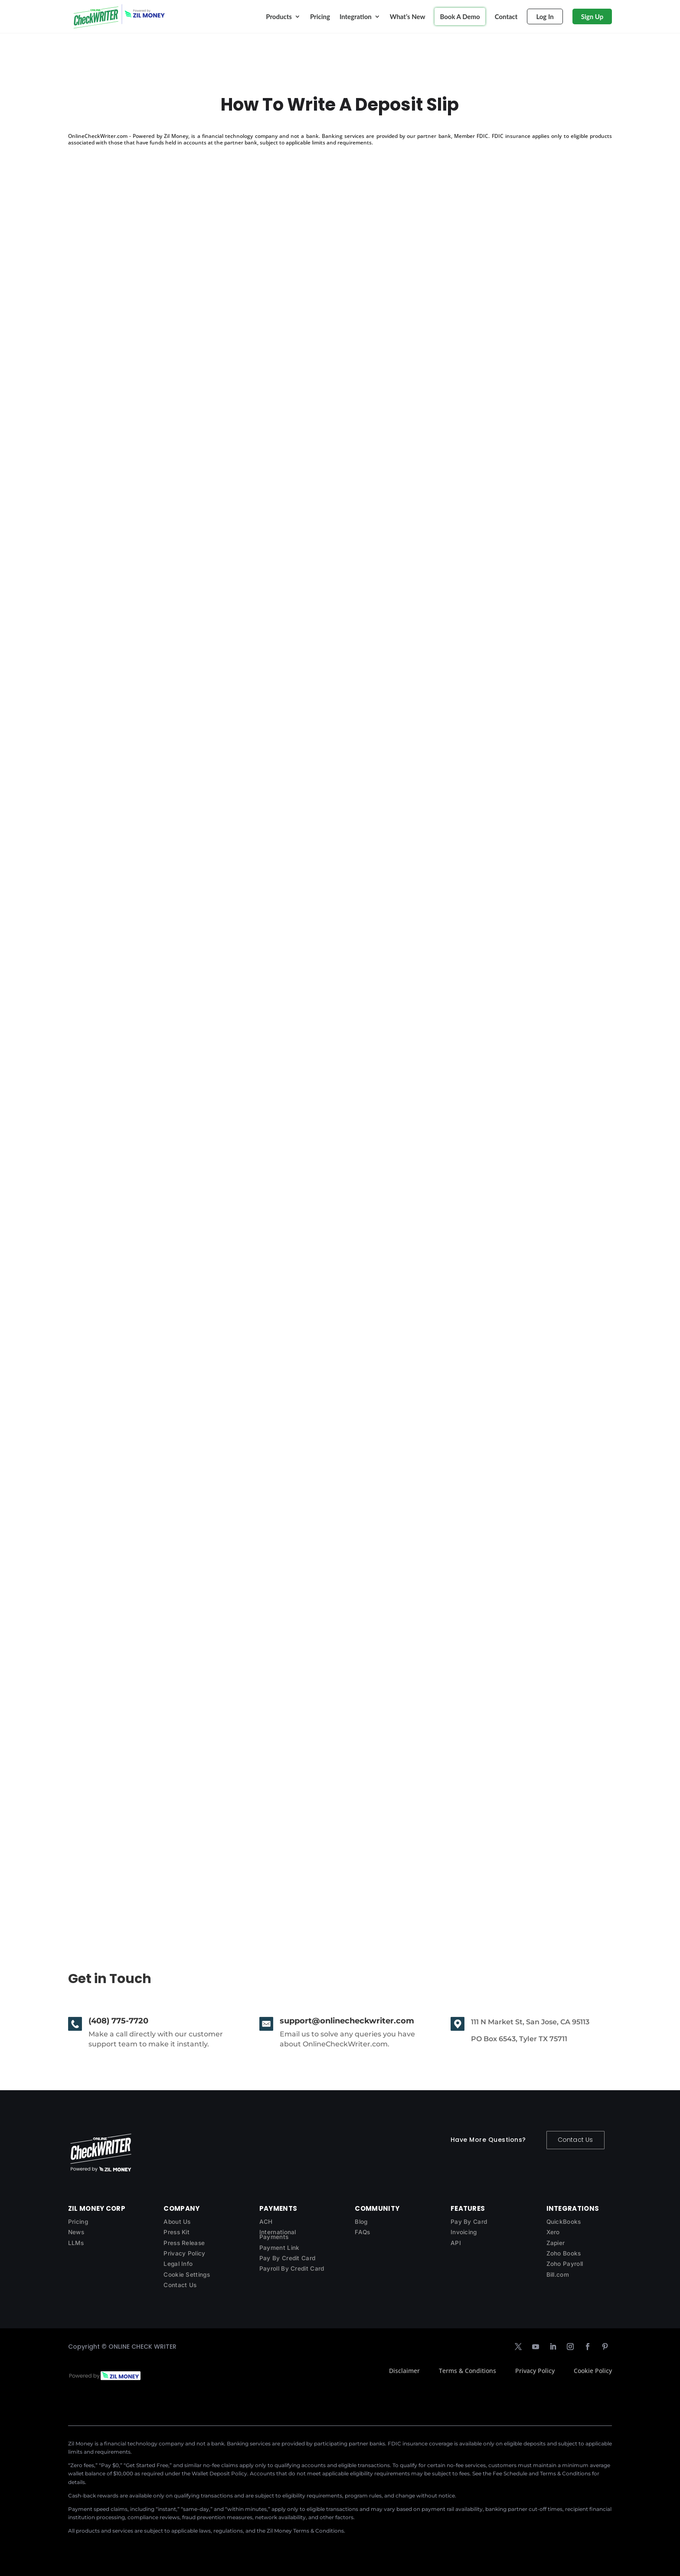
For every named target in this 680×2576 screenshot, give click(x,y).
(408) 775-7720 (118, 2021)
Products (279, 16)
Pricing (320, 16)
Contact (506, 16)
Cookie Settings (186, 2274)
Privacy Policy (184, 2253)
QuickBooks (563, 2221)
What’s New (407, 16)
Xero (553, 2232)
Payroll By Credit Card (291, 2268)
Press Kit (176, 2232)
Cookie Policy (593, 2371)
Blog (361, 2221)
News (76, 2232)
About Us (176, 2221)
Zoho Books (563, 2253)
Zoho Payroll (564, 2263)
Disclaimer (404, 2371)
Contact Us (575, 2139)
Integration (356, 16)
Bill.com (557, 2274)
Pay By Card (469, 2221)
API (456, 2242)
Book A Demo (460, 16)
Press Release (184, 2242)
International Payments (277, 2234)
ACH (266, 2221)
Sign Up (592, 16)
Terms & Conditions (467, 2371)
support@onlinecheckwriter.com (347, 2021)
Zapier (555, 2242)
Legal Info (178, 2263)
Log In (544, 16)
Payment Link (279, 2247)
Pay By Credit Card (287, 2258)
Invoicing (464, 2232)
